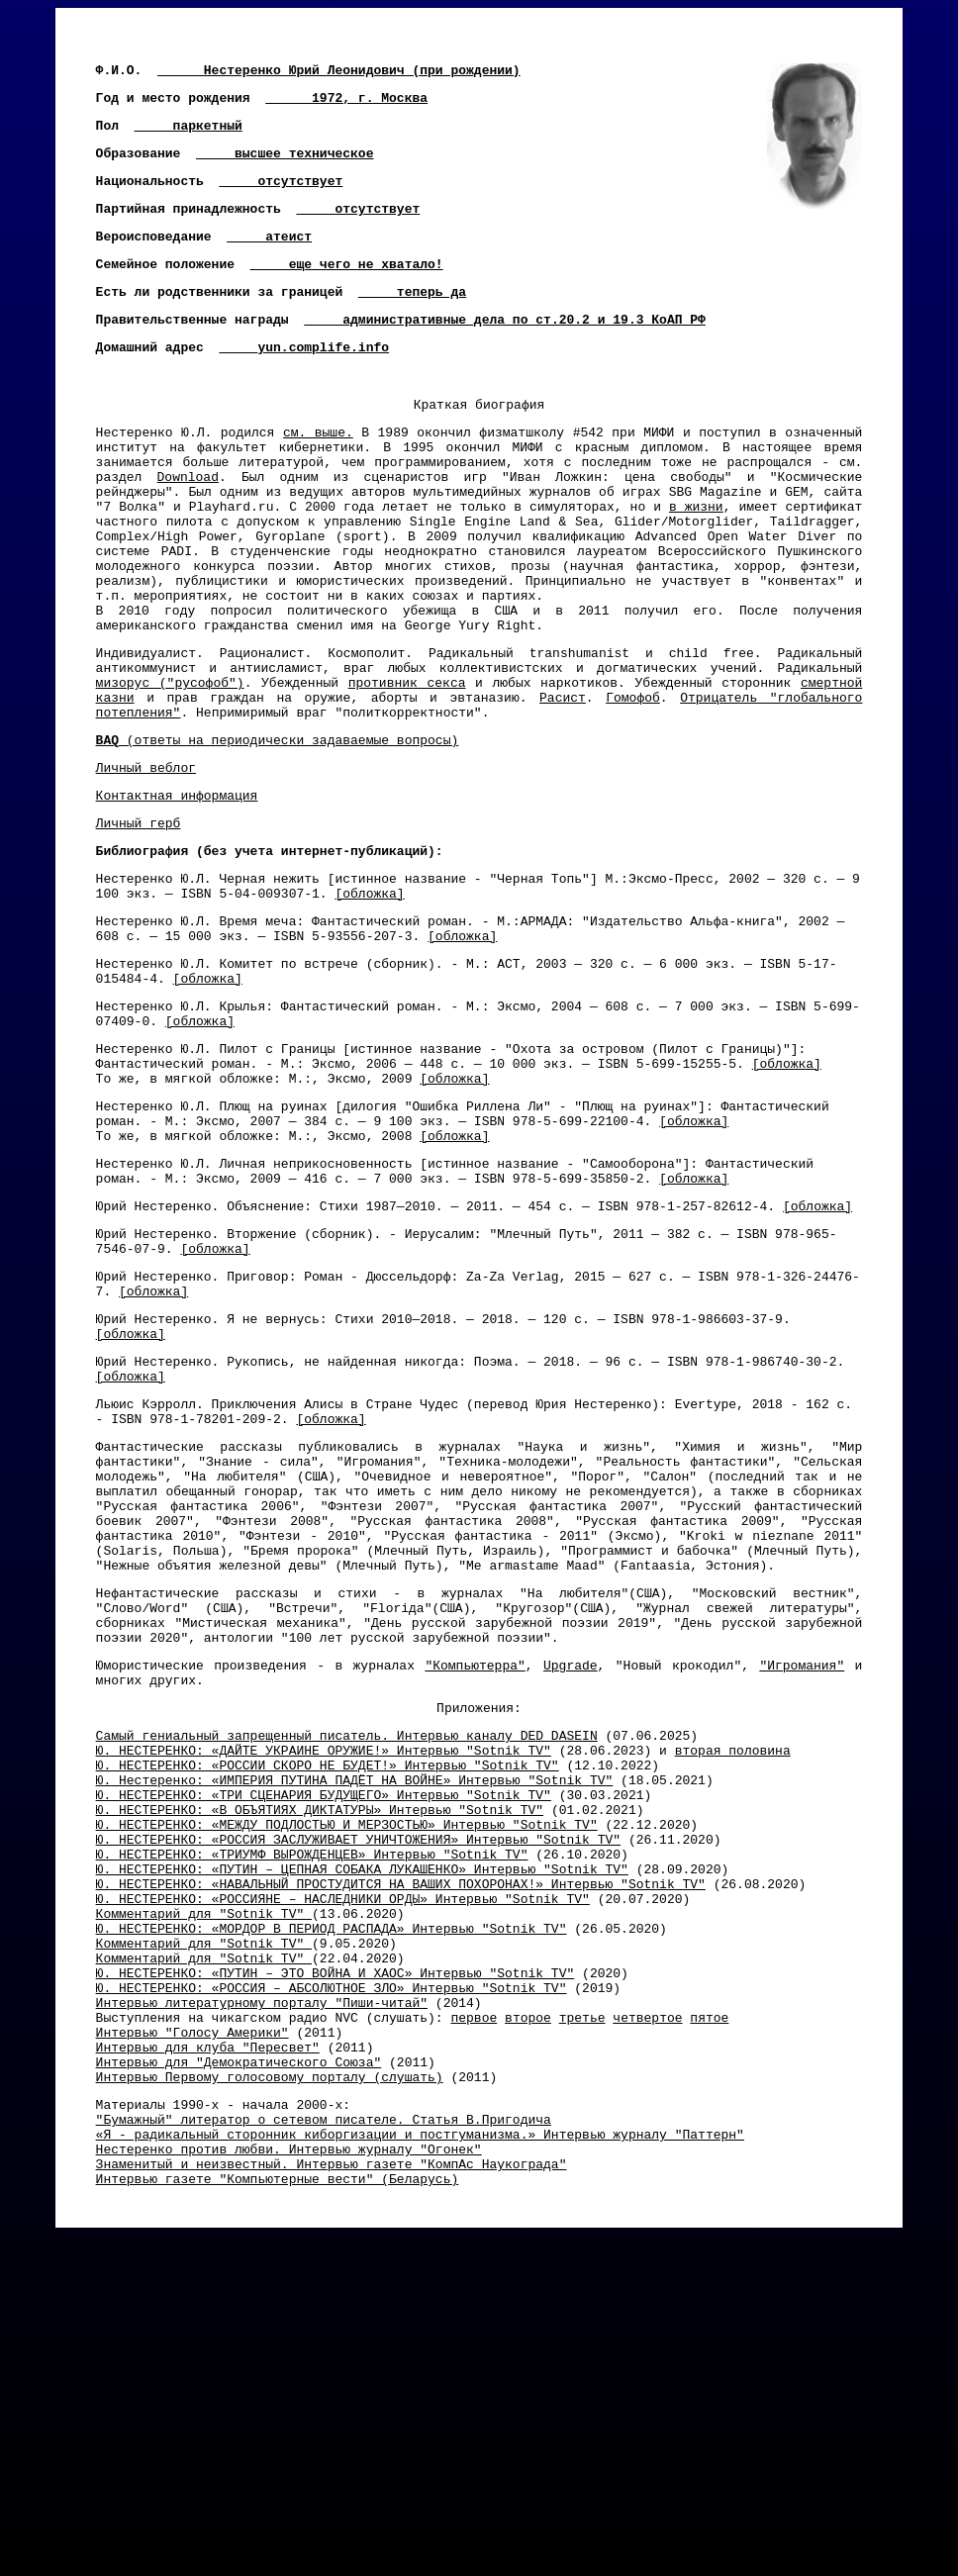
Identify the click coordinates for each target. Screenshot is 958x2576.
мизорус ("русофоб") (170, 777)
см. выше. (318, 479)
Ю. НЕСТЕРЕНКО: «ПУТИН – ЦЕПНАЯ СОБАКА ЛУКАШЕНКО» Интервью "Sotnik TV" (362, 2141)
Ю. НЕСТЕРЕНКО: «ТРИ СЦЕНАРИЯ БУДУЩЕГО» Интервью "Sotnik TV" (323, 2052)
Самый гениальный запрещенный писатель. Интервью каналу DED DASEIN (347, 1981)
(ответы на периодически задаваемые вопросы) (277, 843)
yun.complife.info (323, 382)
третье (582, 2320)
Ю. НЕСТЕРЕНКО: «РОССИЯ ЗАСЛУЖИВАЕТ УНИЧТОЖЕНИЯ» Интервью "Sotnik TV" (358, 2106)
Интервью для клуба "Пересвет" (208, 2355)
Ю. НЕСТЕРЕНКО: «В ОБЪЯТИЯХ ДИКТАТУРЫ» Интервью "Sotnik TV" (319, 2070)
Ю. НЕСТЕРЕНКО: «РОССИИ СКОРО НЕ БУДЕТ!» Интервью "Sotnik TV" (327, 2017)
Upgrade (570, 1902)
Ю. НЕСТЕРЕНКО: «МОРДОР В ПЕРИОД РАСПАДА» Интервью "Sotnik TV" (331, 2213)
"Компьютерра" (475, 1902)
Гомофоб (633, 795)
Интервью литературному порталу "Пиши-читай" (262, 2302)
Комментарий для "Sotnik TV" (204, 2195)
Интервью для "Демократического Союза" (239, 2373)
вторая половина (733, 1999)
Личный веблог (146, 874)
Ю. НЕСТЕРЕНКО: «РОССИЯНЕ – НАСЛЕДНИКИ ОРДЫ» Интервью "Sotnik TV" (343, 2177)
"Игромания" (801, 1902)
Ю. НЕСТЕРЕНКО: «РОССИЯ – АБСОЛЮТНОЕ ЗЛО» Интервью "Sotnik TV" (331, 2284)
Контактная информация (177, 904)
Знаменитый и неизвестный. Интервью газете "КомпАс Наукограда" (331, 2493)
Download (188, 532)
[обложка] (369, 1014)
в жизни (696, 568)
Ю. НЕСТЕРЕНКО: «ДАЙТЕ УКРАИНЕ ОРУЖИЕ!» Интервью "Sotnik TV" (323, 1999)
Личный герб (138, 935)
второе (528, 2320)
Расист (562, 795)
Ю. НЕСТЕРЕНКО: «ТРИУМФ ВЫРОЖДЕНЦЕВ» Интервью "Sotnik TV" (312, 2124)
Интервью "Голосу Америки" (192, 2337)
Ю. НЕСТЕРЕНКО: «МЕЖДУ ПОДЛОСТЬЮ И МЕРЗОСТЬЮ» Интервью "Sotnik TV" (347, 2088)
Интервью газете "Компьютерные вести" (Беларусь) (277, 2511)
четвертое (647, 2320)
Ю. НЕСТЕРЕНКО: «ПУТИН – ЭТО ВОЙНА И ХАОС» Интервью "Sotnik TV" (335, 2266)
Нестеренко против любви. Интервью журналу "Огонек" (289, 2475)
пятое (709, 2320)
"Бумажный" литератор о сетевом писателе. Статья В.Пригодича (323, 2439)
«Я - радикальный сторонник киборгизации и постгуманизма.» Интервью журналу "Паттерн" (420, 2457)
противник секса (407, 777)
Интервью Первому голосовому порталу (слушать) (269, 2391)
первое (473, 2320)
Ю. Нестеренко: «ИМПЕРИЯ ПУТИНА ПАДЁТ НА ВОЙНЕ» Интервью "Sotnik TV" (355, 2035)
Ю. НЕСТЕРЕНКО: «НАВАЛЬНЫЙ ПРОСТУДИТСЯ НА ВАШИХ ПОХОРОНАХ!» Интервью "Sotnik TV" (401, 2159)
